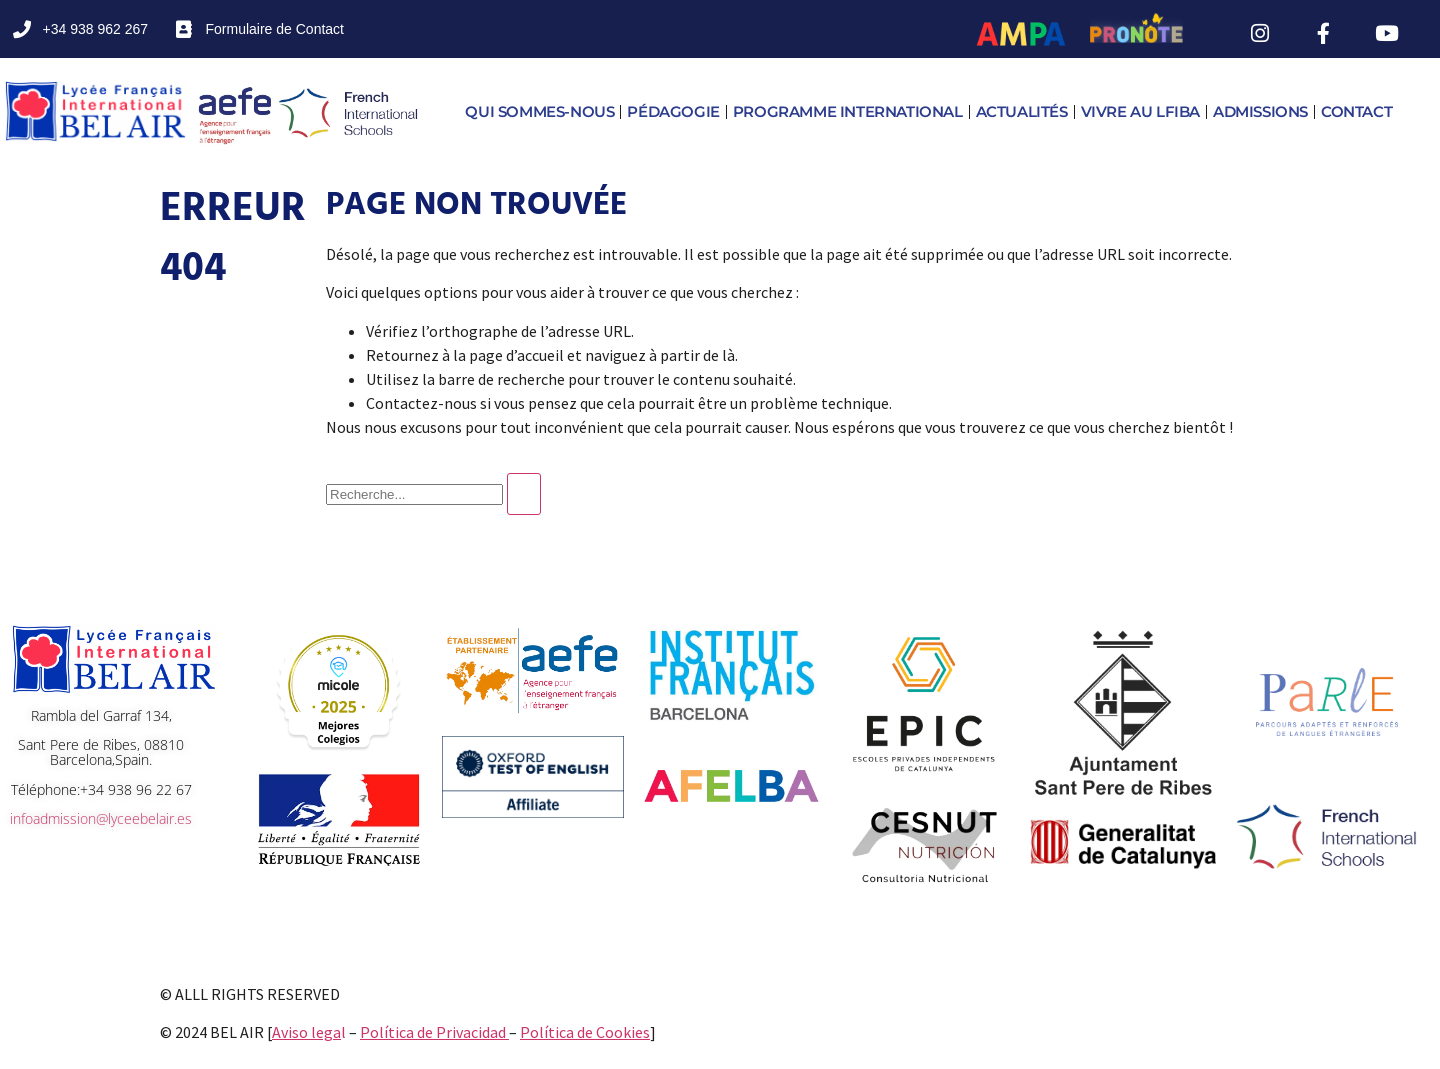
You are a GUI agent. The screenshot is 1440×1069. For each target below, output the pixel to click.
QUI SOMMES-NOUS (539, 111)
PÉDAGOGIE (673, 111)
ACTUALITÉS (1022, 111)
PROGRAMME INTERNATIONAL (848, 111)
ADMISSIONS (1260, 111)
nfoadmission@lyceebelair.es (101, 818)
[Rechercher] (524, 494)
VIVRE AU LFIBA (1140, 111)
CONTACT (1356, 111)
